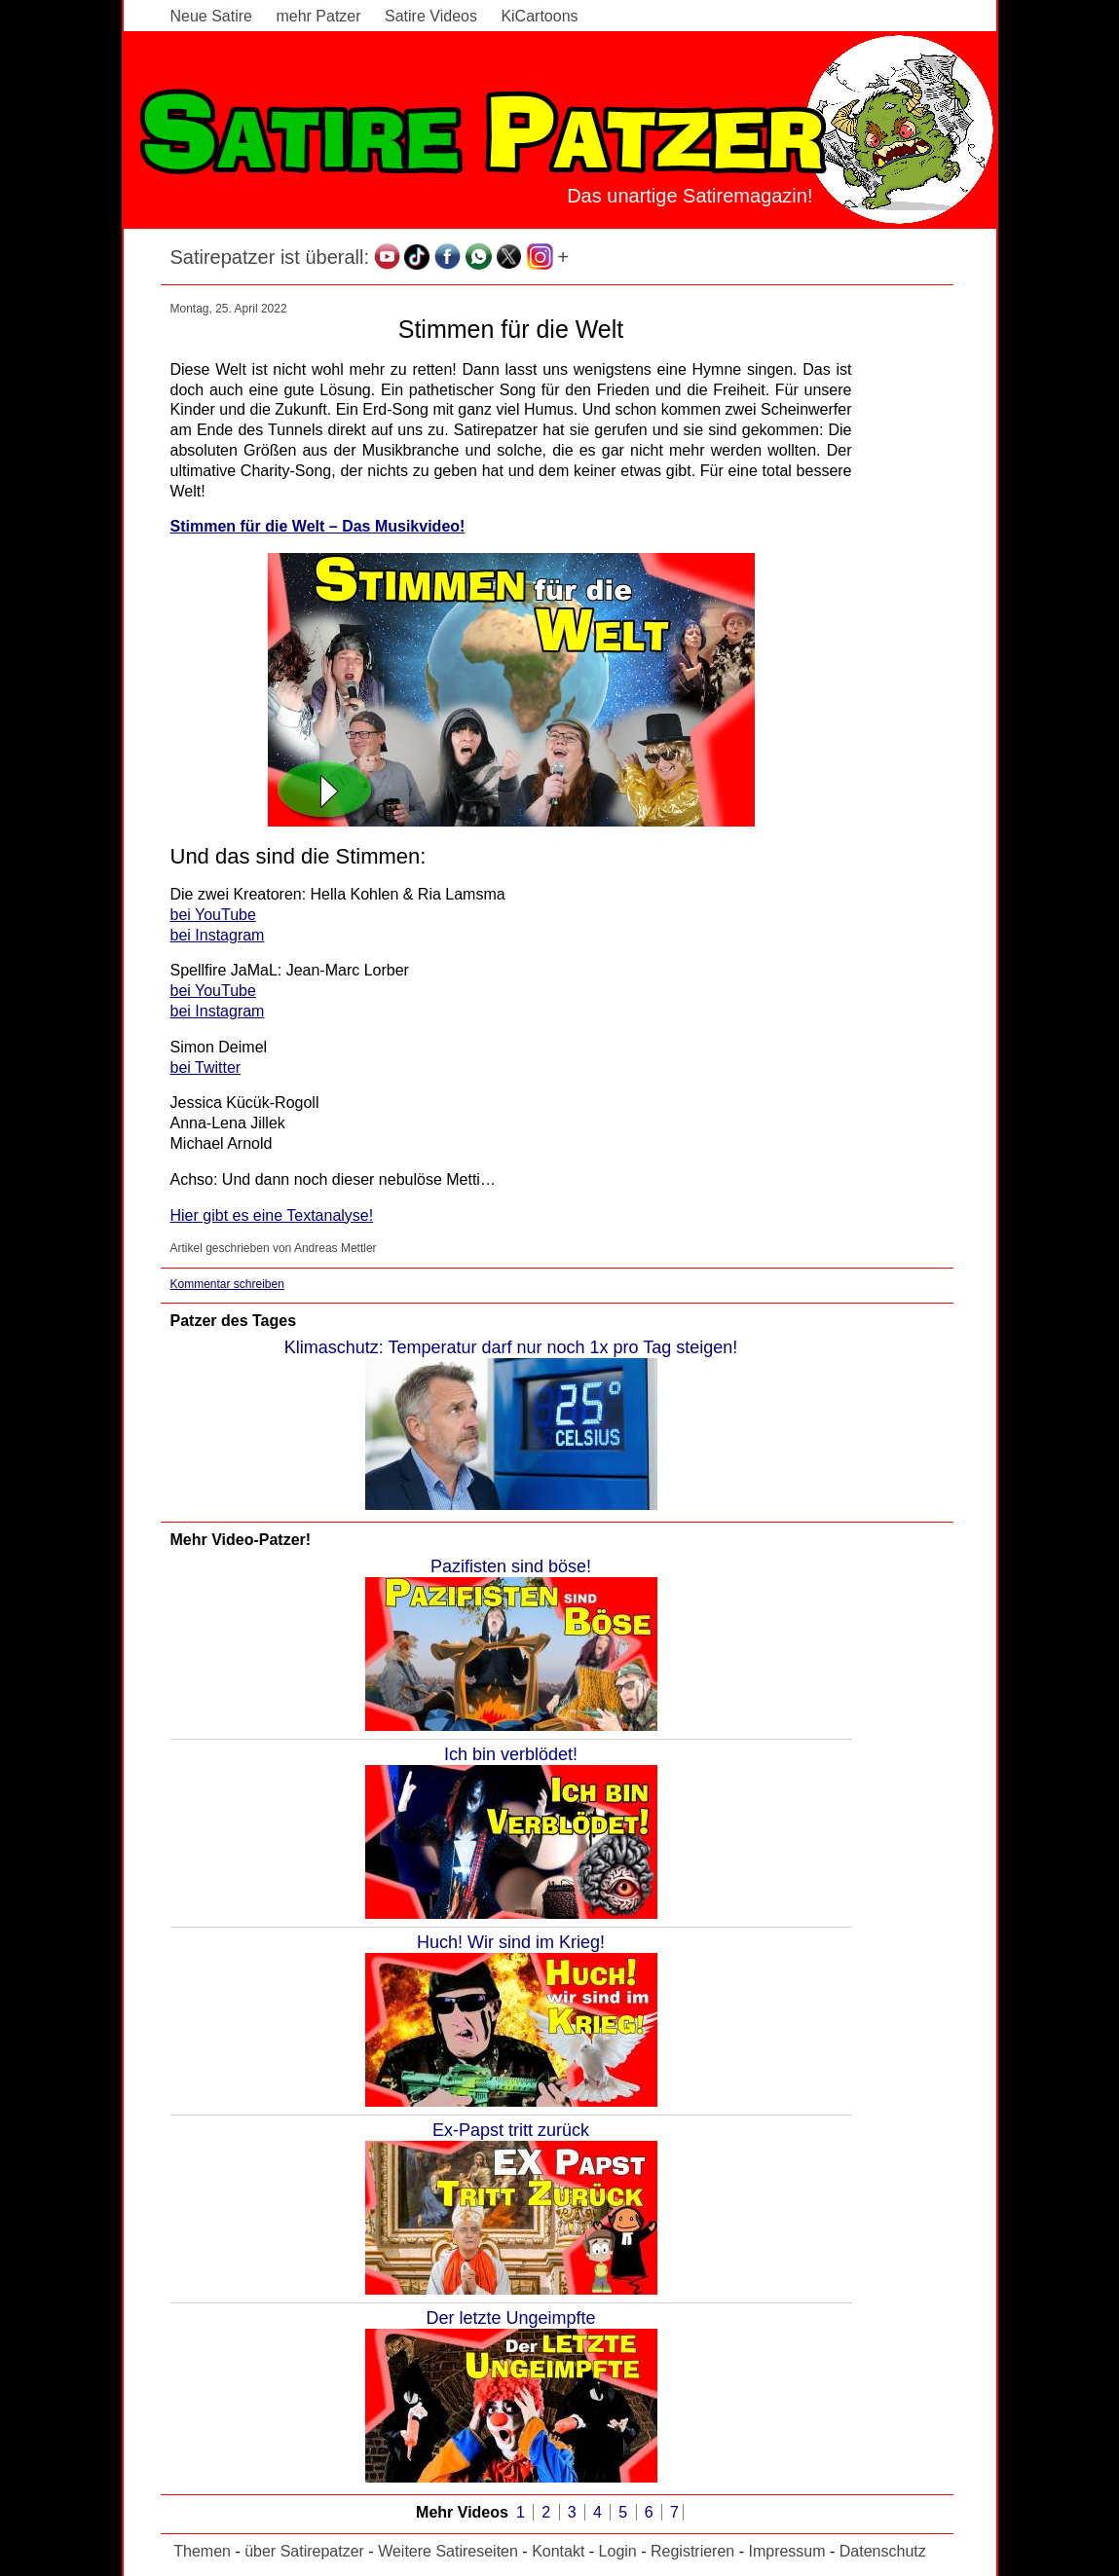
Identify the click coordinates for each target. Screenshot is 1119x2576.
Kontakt (558, 2551)
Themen (202, 2551)
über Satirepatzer (304, 2551)
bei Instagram (217, 935)
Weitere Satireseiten (448, 2551)
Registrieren (692, 2551)
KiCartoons (539, 16)
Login (618, 2551)
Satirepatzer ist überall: (270, 257)
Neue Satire (211, 16)
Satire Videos (431, 16)
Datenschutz (882, 2551)
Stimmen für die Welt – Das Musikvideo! (318, 526)
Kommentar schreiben (227, 1284)
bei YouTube (213, 914)
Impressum (786, 2551)
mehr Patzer (318, 16)
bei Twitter (206, 1067)
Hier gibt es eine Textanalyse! (272, 1215)
